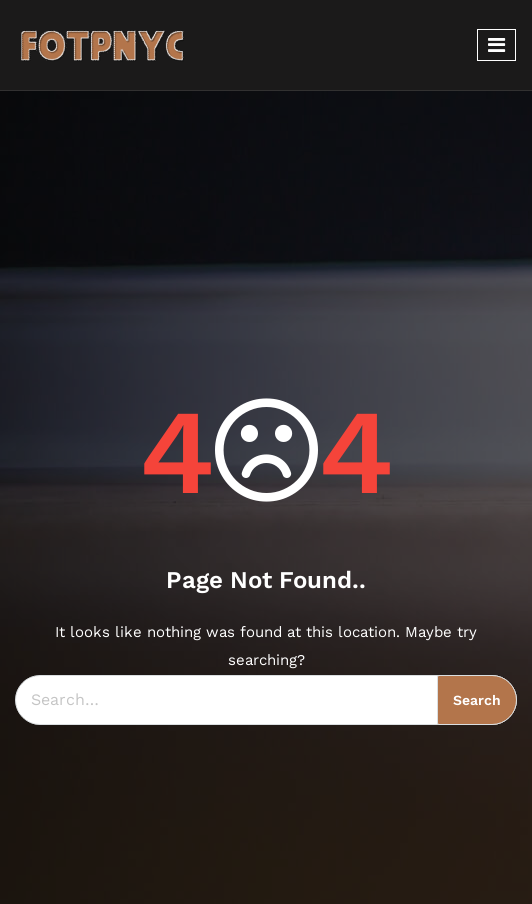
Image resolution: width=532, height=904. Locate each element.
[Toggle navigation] (496, 45)
